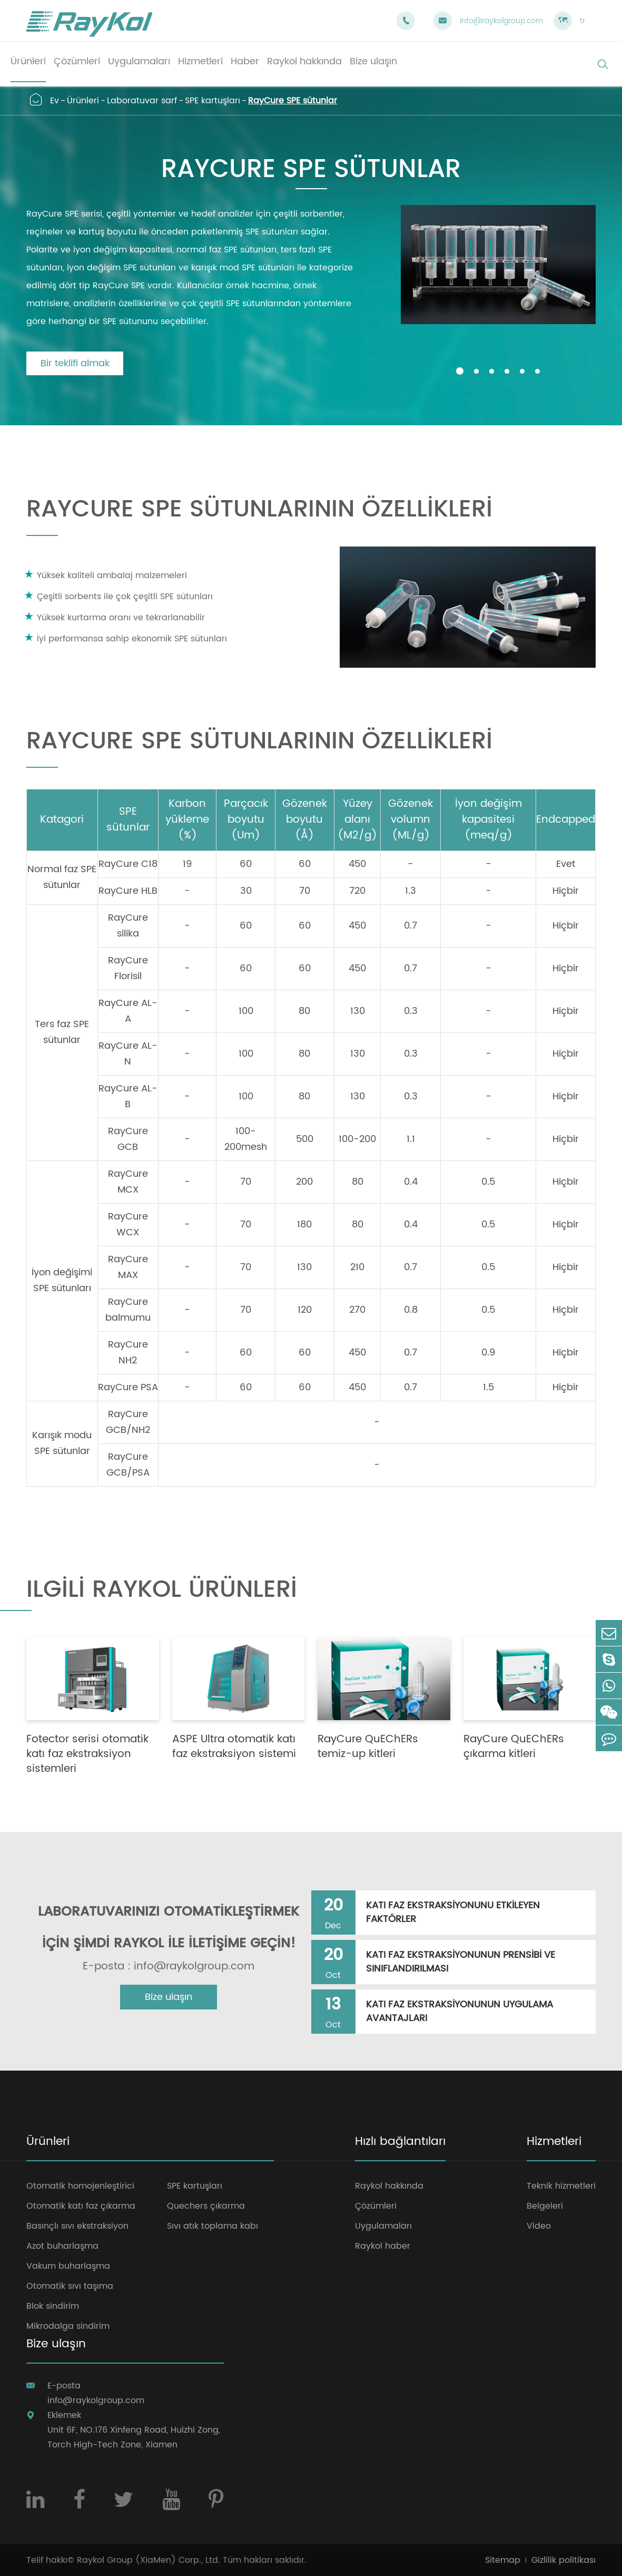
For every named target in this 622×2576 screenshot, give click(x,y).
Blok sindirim (52, 2306)
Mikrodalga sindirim (68, 2326)
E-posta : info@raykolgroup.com (168, 1966)
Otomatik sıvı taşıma (69, 2286)
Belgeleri (545, 2206)
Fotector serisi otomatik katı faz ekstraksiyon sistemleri (87, 1754)
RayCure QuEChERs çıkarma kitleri (513, 1747)
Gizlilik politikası (563, 2560)
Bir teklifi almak (75, 363)
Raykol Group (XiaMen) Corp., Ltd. (148, 2560)
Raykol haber (382, 2246)
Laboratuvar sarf (142, 101)
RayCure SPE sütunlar (292, 101)
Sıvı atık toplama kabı (212, 2226)
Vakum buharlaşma (68, 2266)
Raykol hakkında (389, 2186)
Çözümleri (376, 2206)
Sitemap (502, 2560)
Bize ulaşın (168, 1997)
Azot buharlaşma (62, 2246)
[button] (459, 371)
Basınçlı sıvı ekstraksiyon (77, 2226)
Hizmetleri (554, 2142)
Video (539, 2226)
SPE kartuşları (212, 101)
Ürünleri (83, 101)
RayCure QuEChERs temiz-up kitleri (368, 1747)
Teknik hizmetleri (561, 2186)
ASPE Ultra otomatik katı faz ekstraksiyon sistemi (234, 1747)
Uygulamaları (383, 2226)
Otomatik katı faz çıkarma (80, 2206)
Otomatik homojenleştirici (80, 2186)
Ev (54, 101)
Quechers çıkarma (206, 2206)
